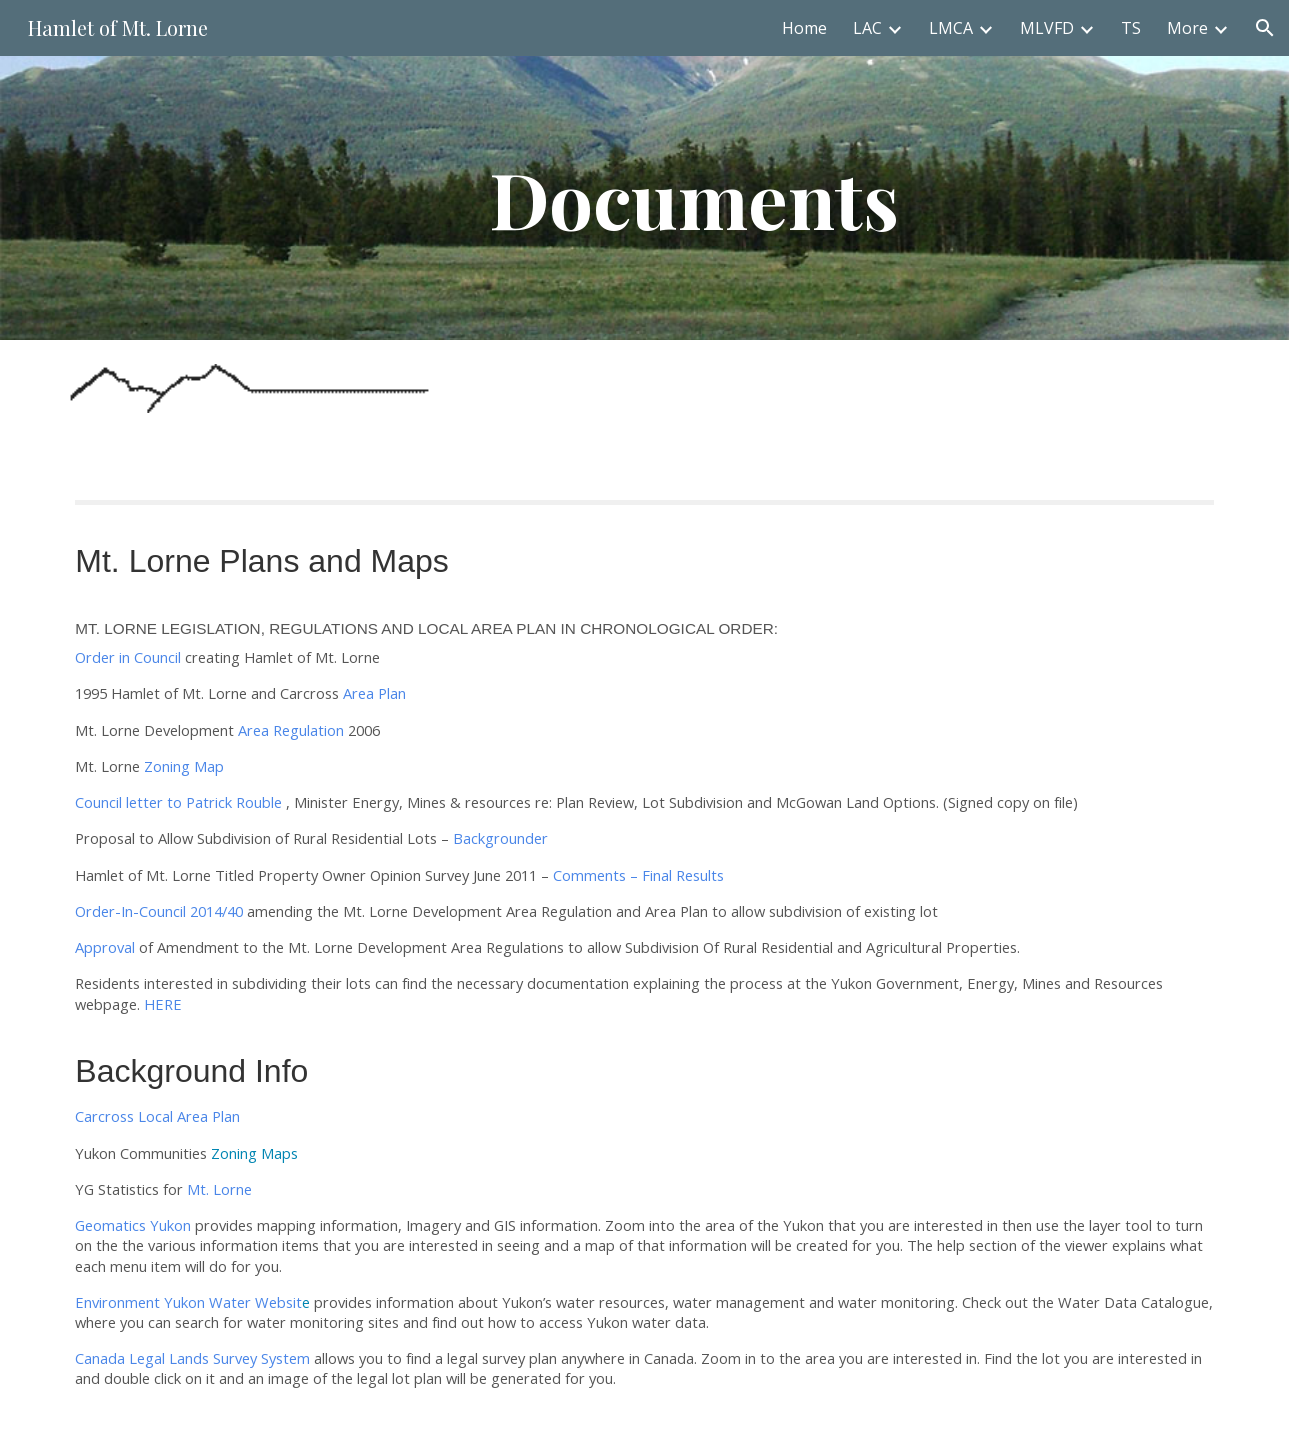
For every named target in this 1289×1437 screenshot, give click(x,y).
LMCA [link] (951, 28)
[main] (694, 198)
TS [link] (1131, 28)
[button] (1265, 28)
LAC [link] (867, 28)
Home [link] (804, 28)
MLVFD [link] (1047, 28)
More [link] (1187, 28)
